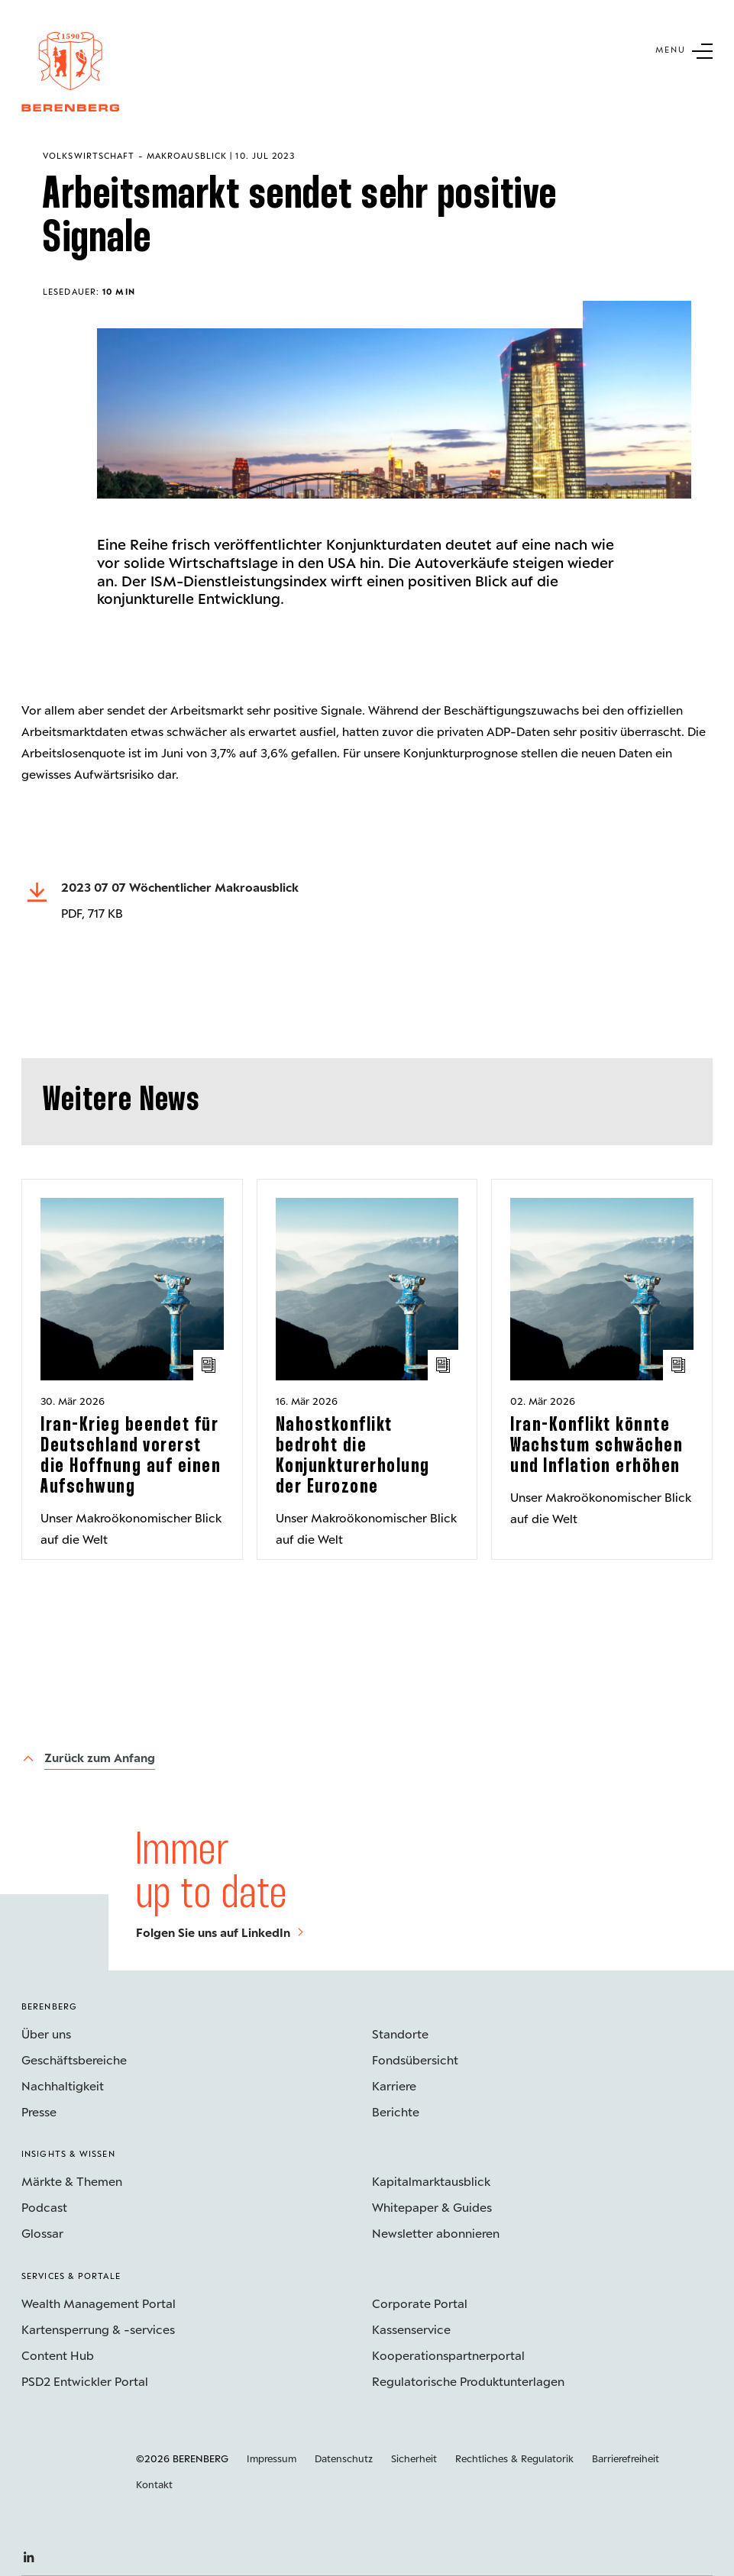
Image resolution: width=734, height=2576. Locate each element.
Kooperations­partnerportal (448, 2355)
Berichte (395, 2111)
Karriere (394, 2085)
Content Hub (57, 2355)
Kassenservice (411, 2329)
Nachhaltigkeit (62, 2085)
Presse (39, 2111)
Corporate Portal (419, 2303)
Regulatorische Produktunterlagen (468, 2381)
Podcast (44, 2207)
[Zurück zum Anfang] (88, 1759)
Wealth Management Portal (98, 2303)
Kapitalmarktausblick (431, 2181)
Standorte (400, 2033)
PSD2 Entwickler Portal (84, 2381)
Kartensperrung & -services (98, 2329)
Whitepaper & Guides (432, 2207)
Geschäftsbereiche (74, 2059)
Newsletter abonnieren (436, 2233)
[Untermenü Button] (684, 49)
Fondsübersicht (415, 2059)
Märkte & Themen (71, 2181)
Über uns (46, 2033)
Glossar (42, 2233)
